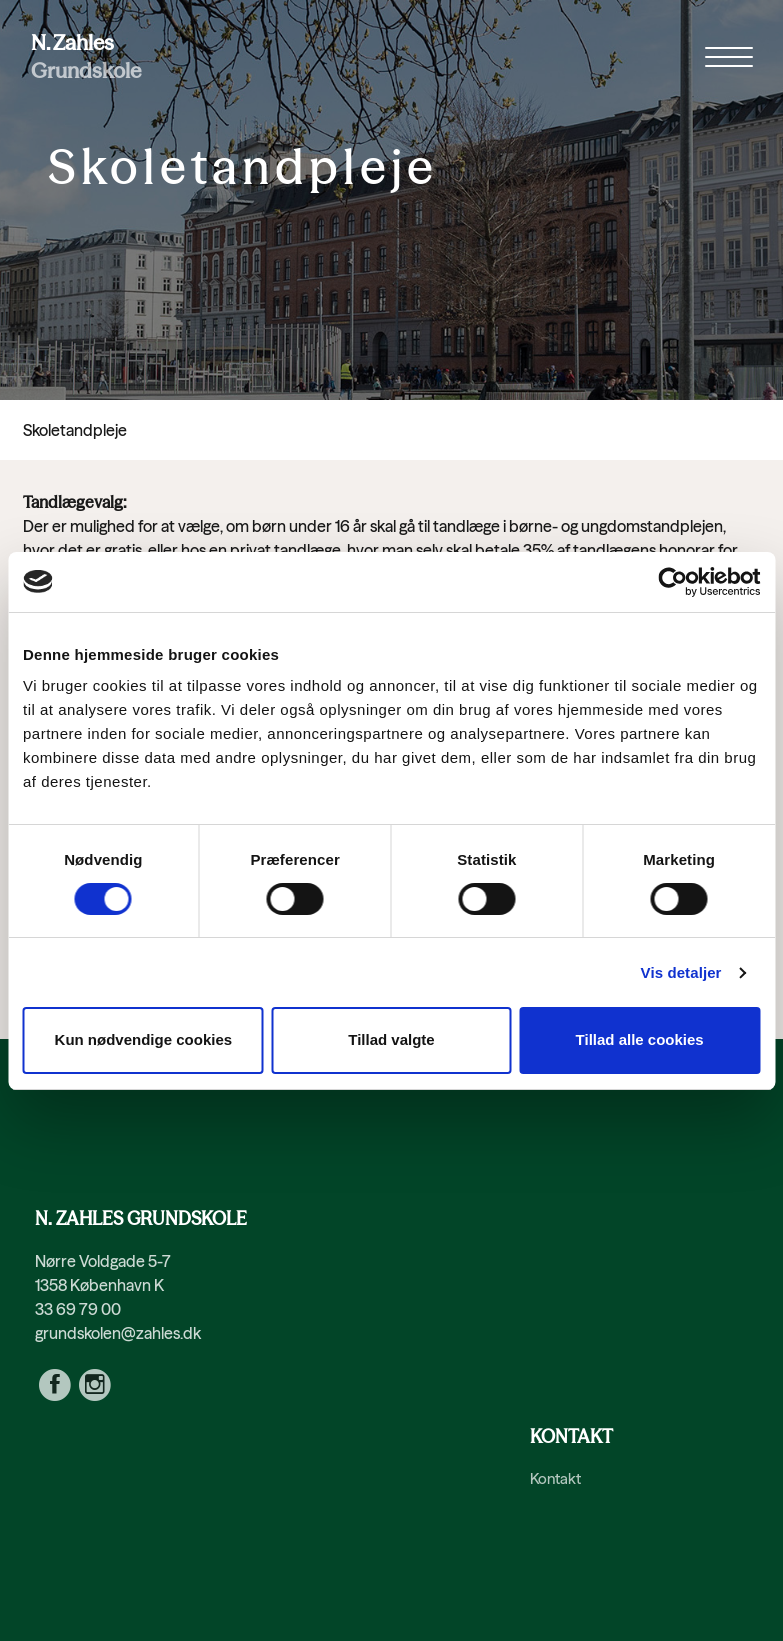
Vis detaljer (681, 972)
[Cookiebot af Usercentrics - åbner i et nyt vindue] (672, 582)
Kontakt (555, 1478)
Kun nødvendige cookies (144, 1039)
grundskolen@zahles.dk (118, 1333)
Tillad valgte (391, 1039)
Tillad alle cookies (640, 1039)
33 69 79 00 (78, 1309)
